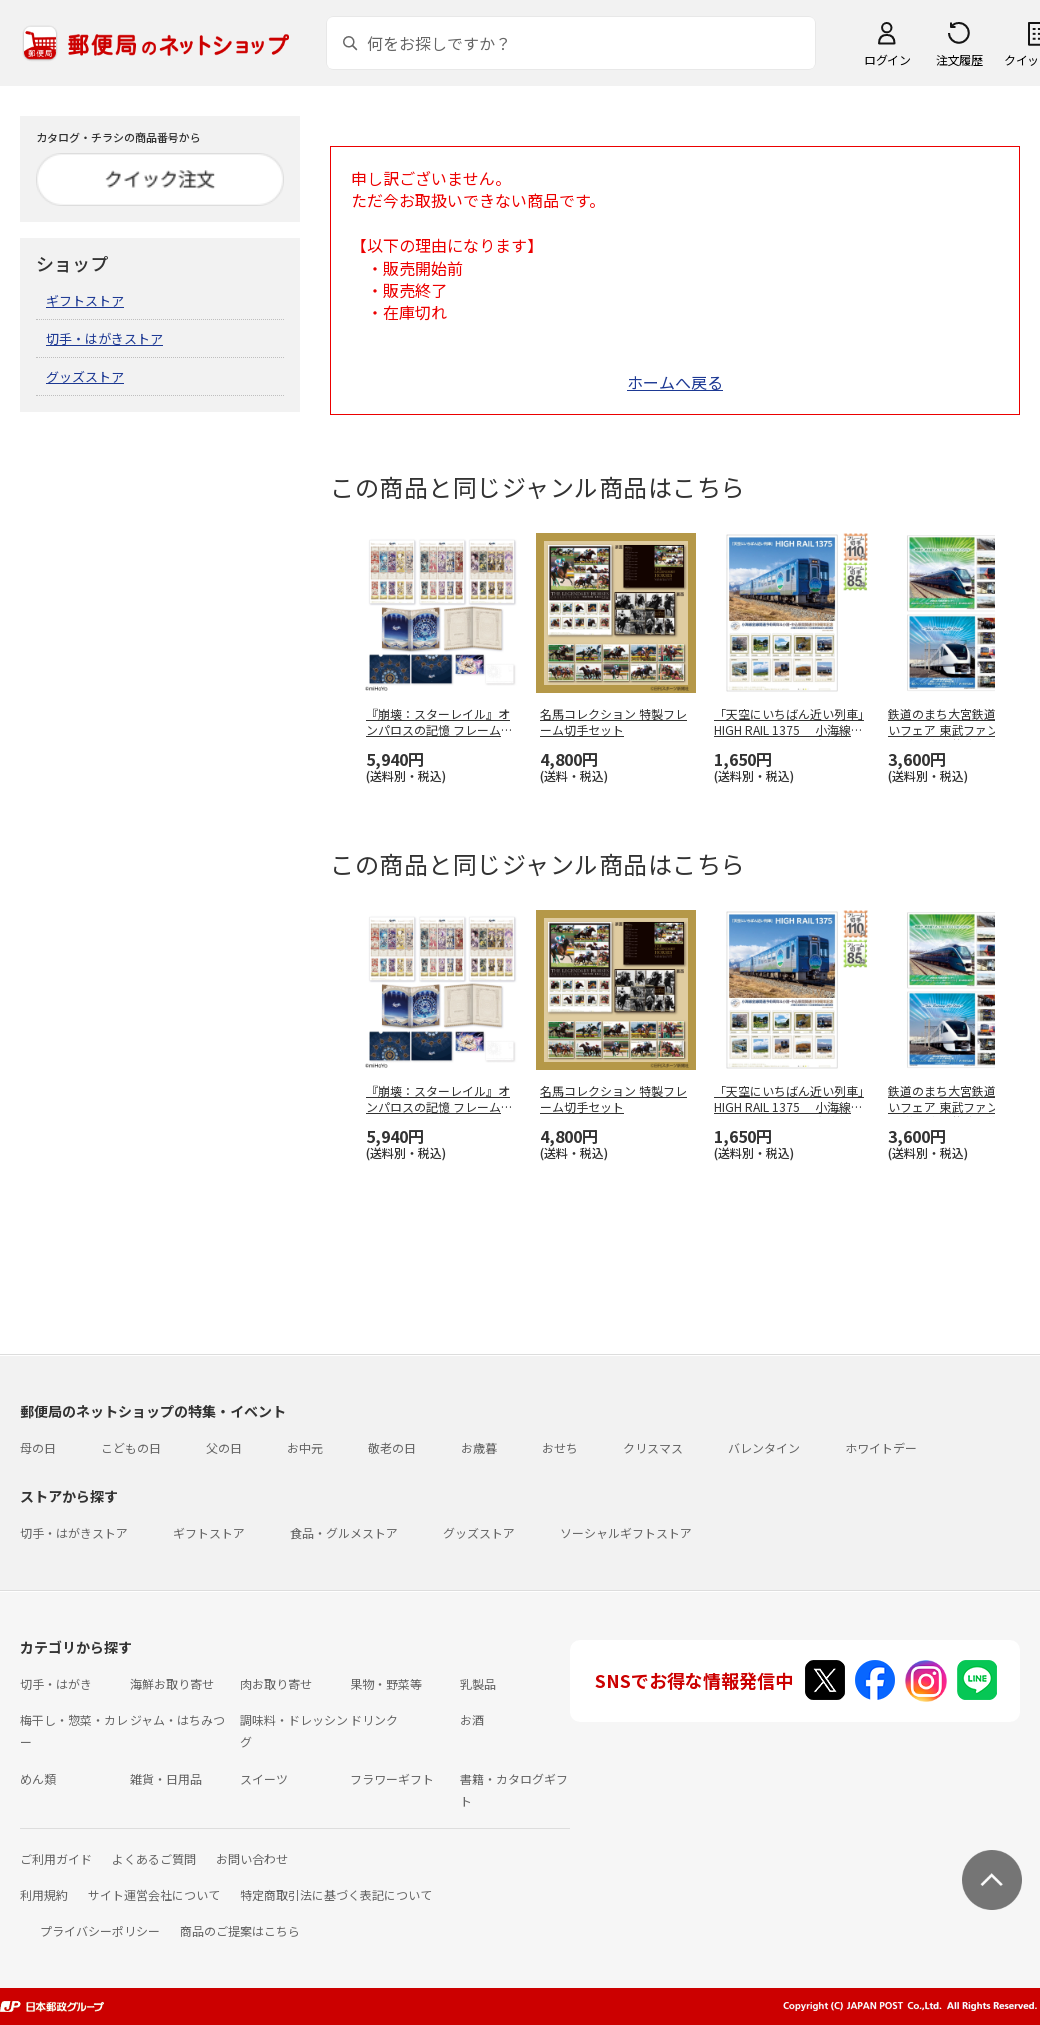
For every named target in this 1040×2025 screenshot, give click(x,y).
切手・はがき (56, 1683)
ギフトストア (85, 300)
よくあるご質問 (154, 1858)
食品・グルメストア (344, 1532)
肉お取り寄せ (276, 1683)
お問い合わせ (252, 1858)
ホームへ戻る (675, 382)
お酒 (472, 1719)
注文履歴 (959, 59)
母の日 (38, 1447)
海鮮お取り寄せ (172, 1683)
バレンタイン (764, 1447)
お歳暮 (479, 1447)
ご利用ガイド (56, 1858)
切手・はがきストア (104, 338)
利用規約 (44, 1894)
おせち (560, 1447)
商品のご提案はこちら (240, 1930)
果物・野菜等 (386, 1683)
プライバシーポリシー (100, 1930)
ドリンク (374, 1719)
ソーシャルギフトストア (626, 1532)
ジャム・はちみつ (177, 1719)
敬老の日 (392, 1447)
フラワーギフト (392, 1778)
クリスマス (653, 1447)
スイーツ (264, 1778)
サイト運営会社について (154, 1894)
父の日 (224, 1447)
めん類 (38, 1778)
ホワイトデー (881, 1447)
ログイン (887, 59)
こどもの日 (131, 1447)
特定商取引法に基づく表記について (336, 1894)
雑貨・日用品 (166, 1778)
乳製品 (478, 1683)
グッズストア (85, 376)
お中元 (305, 1447)
